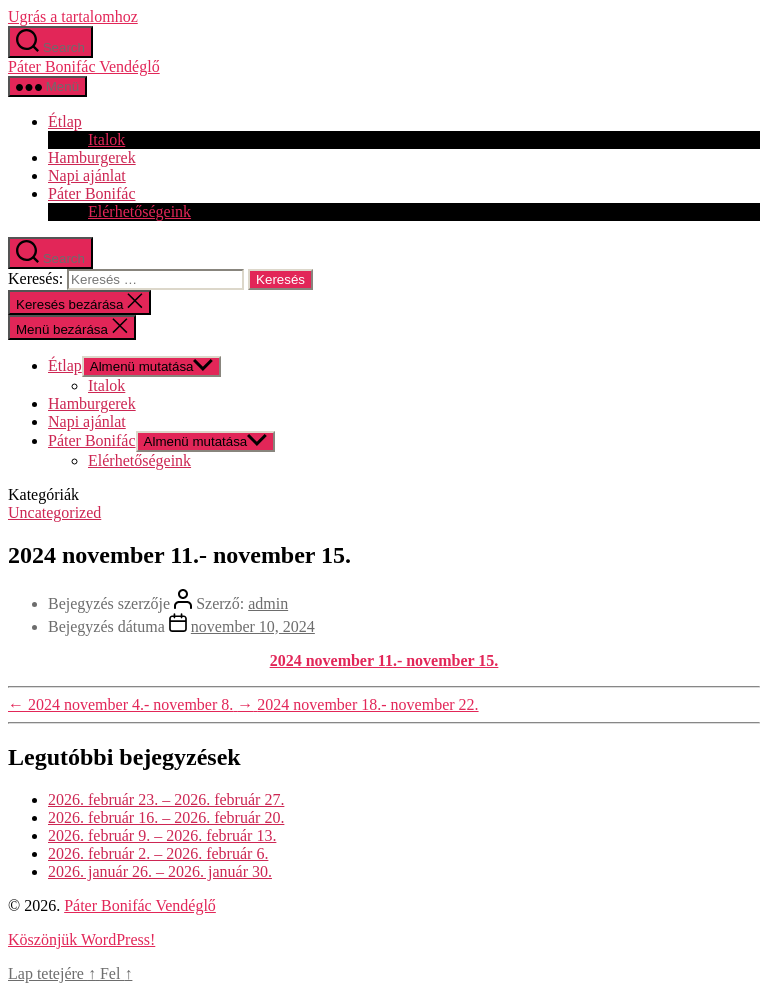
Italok (106, 139)
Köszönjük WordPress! (81, 939)
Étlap (65, 121)
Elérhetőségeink (139, 211)
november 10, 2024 (253, 626)
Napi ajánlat (87, 175)
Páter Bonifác (92, 193)
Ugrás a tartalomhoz (73, 16)
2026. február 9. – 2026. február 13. (162, 835)
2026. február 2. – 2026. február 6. (158, 853)
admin (268, 603)
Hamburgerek (92, 157)
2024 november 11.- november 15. (384, 660)
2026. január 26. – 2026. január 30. (160, 871)
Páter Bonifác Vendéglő (84, 66)
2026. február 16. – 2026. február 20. (166, 817)
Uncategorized (54, 512)
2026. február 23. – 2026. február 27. (166, 799)
